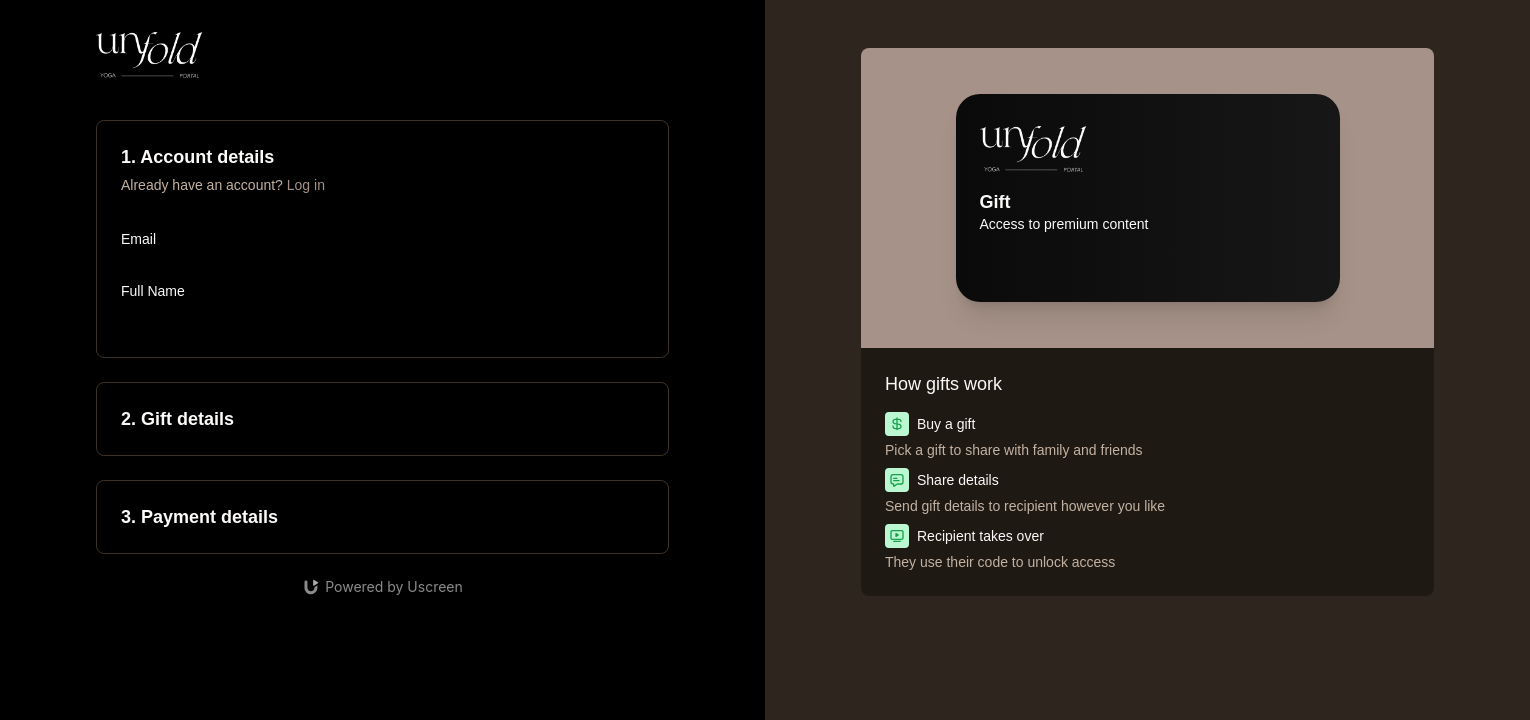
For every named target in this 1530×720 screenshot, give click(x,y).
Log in (306, 185)
